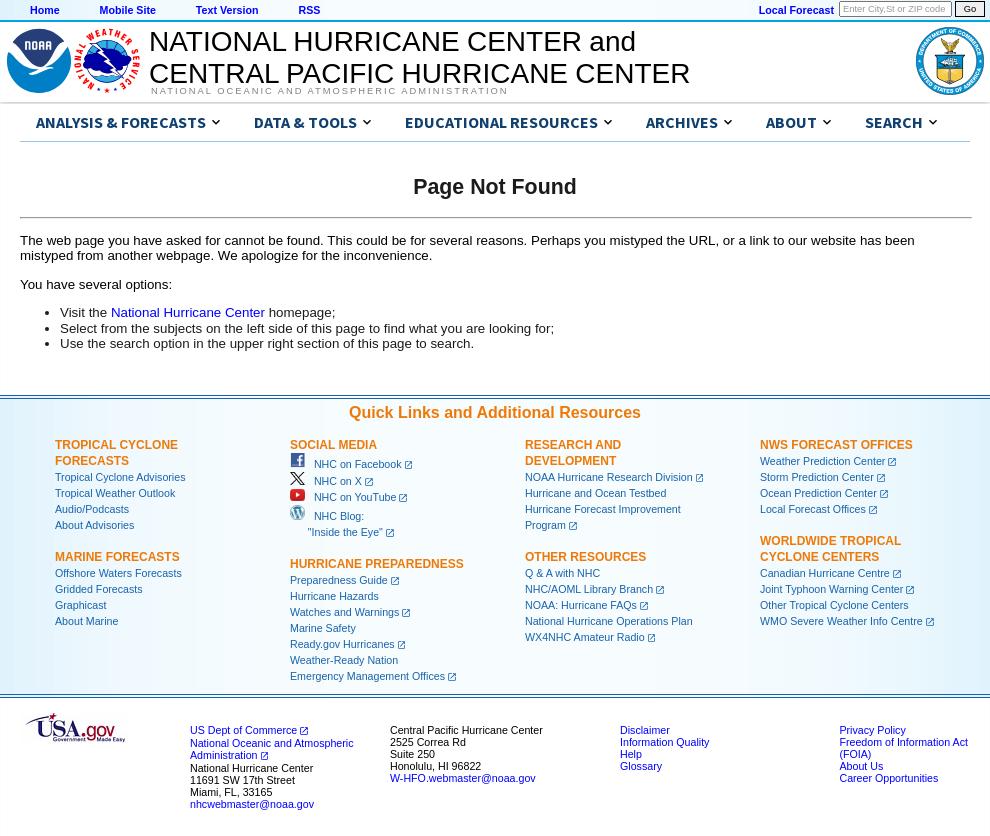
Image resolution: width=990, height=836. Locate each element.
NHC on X (326, 481)
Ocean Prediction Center (818, 493)
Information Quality (664, 742)
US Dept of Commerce (243, 730)
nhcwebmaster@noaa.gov (252, 804)
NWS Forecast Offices (836, 445)
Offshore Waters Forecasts (118, 573)
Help (631, 754)
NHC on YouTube (343, 497)
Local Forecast (796, 10)
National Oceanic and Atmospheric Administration (329, 91)
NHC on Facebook (346, 464)
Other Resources (585, 557)
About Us (861, 766)
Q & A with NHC (562, 573)
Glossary (641, 766)
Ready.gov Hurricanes (342, 644)
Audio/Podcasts (92, 509)
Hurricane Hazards (334, 596)
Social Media (333, 445)
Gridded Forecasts (99, 589)
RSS (309, 10)
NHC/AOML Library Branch (589, 589)
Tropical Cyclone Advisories (120, 477)
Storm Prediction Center (817, 477)
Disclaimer (645, 730)
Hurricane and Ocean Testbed (595, 493)
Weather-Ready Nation (344, 660)
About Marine (86, 621)
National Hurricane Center (188, 312)
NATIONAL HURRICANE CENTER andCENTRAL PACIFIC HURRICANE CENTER (419, 57)
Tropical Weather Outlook (115, 493)
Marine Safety (323, 628)
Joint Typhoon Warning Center (831, 589)
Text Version (227, 10)
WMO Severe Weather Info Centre (841, 621)
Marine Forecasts (117, 557)
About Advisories (94, 525)
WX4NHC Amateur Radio (585, 637)
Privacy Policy (872, 730)
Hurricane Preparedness (377, 564)
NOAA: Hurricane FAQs (581, 605)
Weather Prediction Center (822, 461)
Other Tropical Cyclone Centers (834, 605)
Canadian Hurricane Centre (825, 573)
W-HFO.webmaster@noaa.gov (463, 778)
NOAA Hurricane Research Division (609, 477)
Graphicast (81, 605)
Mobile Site (128, 10)
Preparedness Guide (339, 580)
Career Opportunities (888, 778)
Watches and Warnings (344, 612)
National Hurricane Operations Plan (609, 621)
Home (45, 10)
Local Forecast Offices (813, 509)
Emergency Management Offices (367, 676)
